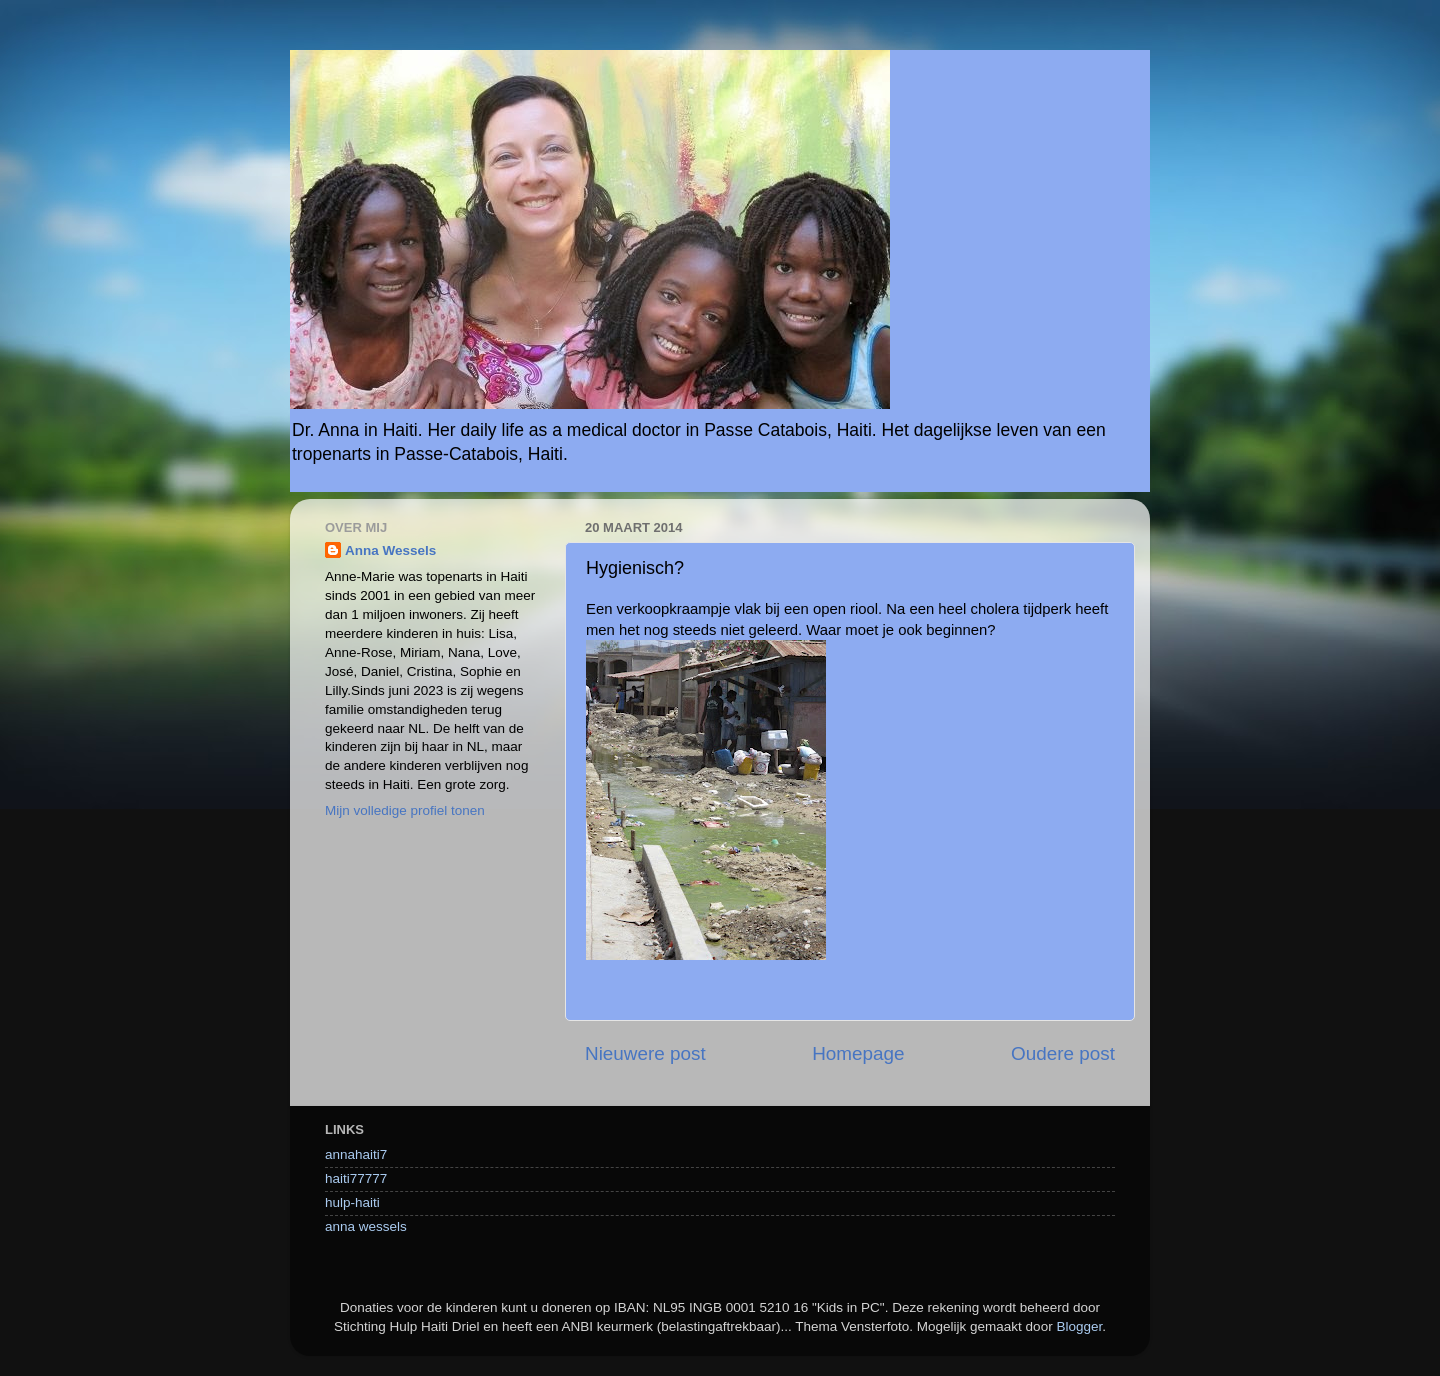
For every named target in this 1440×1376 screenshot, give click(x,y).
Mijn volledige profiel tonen (405, 810)
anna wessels (366, 1226)
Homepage (858, 1053)
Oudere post (1063, 1053)
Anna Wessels (390, 550)
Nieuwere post (645, 1053)
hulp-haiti (352, 1202)
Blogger (1079, 1326)
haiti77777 (356, 1178)
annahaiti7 (356, 1154)
